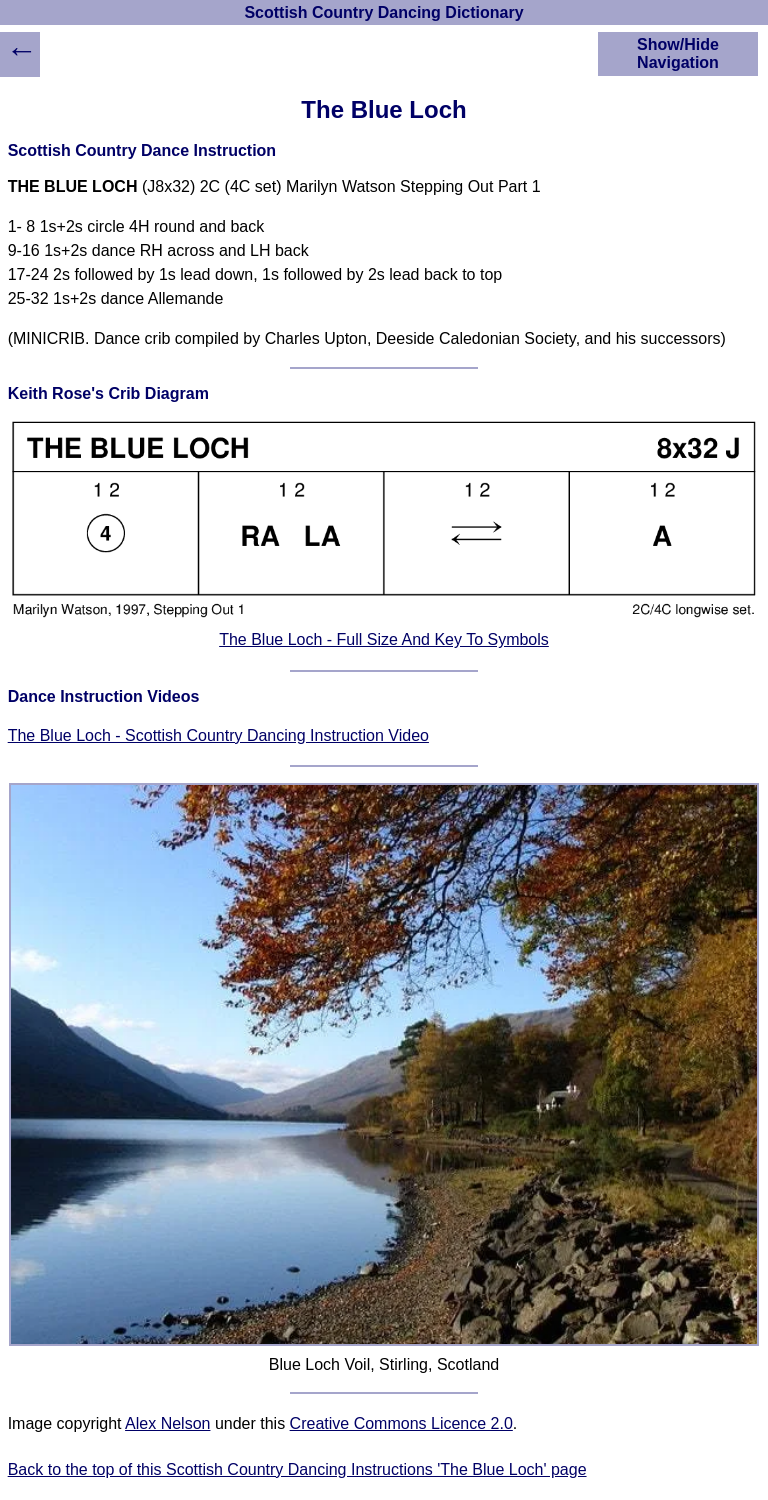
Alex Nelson (167, 1423)
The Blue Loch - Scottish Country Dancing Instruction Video (218, 735)
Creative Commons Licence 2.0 (401, 1423)
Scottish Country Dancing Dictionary (383, 12)
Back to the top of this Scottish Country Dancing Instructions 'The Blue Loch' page (297, 1469)
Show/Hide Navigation (678, 53)
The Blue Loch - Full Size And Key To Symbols (384, 639)
